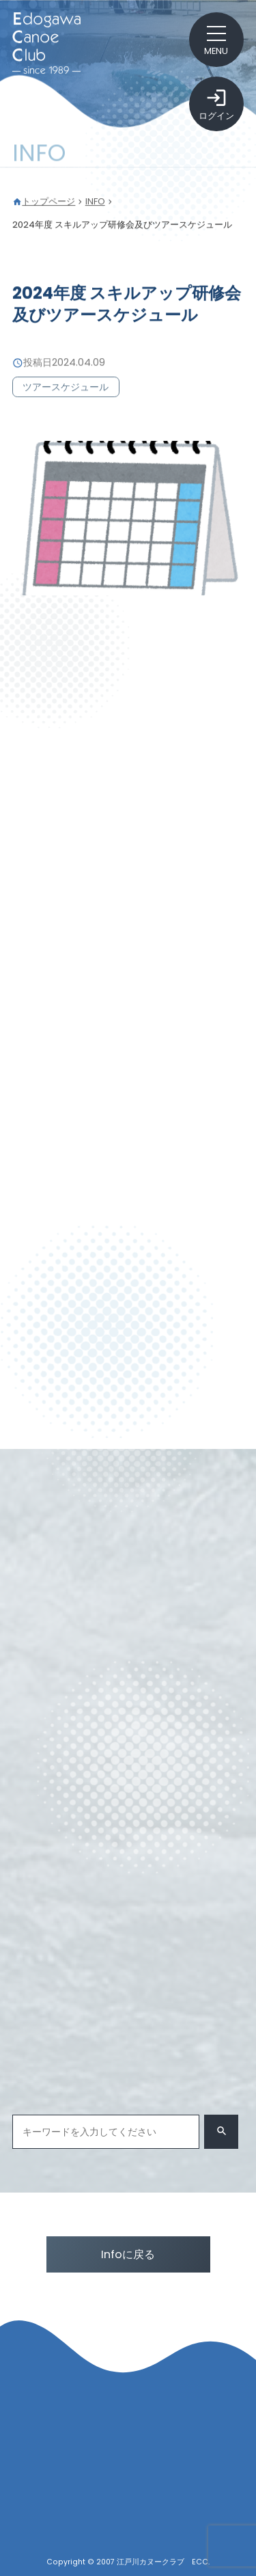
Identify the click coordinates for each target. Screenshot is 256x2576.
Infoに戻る (128, 2254)
